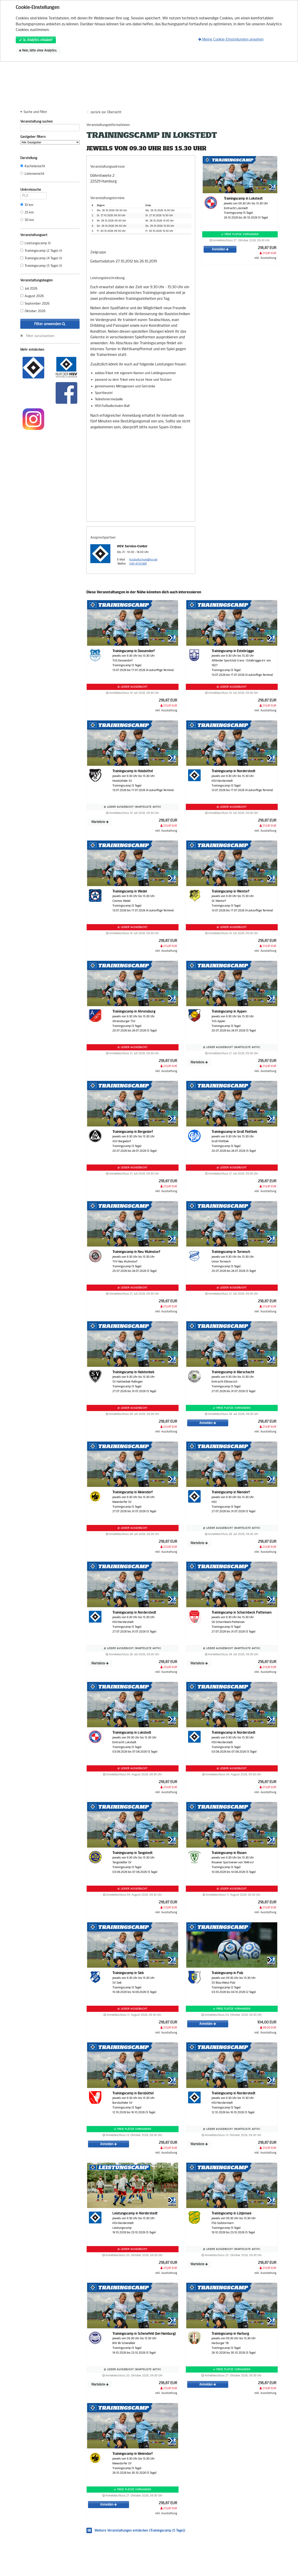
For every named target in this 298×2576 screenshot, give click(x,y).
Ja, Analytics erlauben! (35, 40)
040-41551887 (138, 563)
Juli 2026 (28, 289)
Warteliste (100, 822)
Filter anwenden (49, 324)
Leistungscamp (35, 243)
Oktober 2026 (32, 311)
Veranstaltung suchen (50, 122)
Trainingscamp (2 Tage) (41, 251)
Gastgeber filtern (50, 139)
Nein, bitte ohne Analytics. (38, 50)
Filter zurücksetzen (40, 336)
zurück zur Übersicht (106, 112)
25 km (27, 212)
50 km (27, 220)
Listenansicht (32, 174)
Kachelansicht (32, 166)
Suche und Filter (35, 112)
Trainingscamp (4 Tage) (41, 258)
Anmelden (220, 249)
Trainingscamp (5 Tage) (41, 266)
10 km (26, 205)
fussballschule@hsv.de (143, 559)
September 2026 (34, 304)
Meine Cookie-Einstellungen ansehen (231, 39)
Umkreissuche (33, 190)
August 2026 (32, 296)
